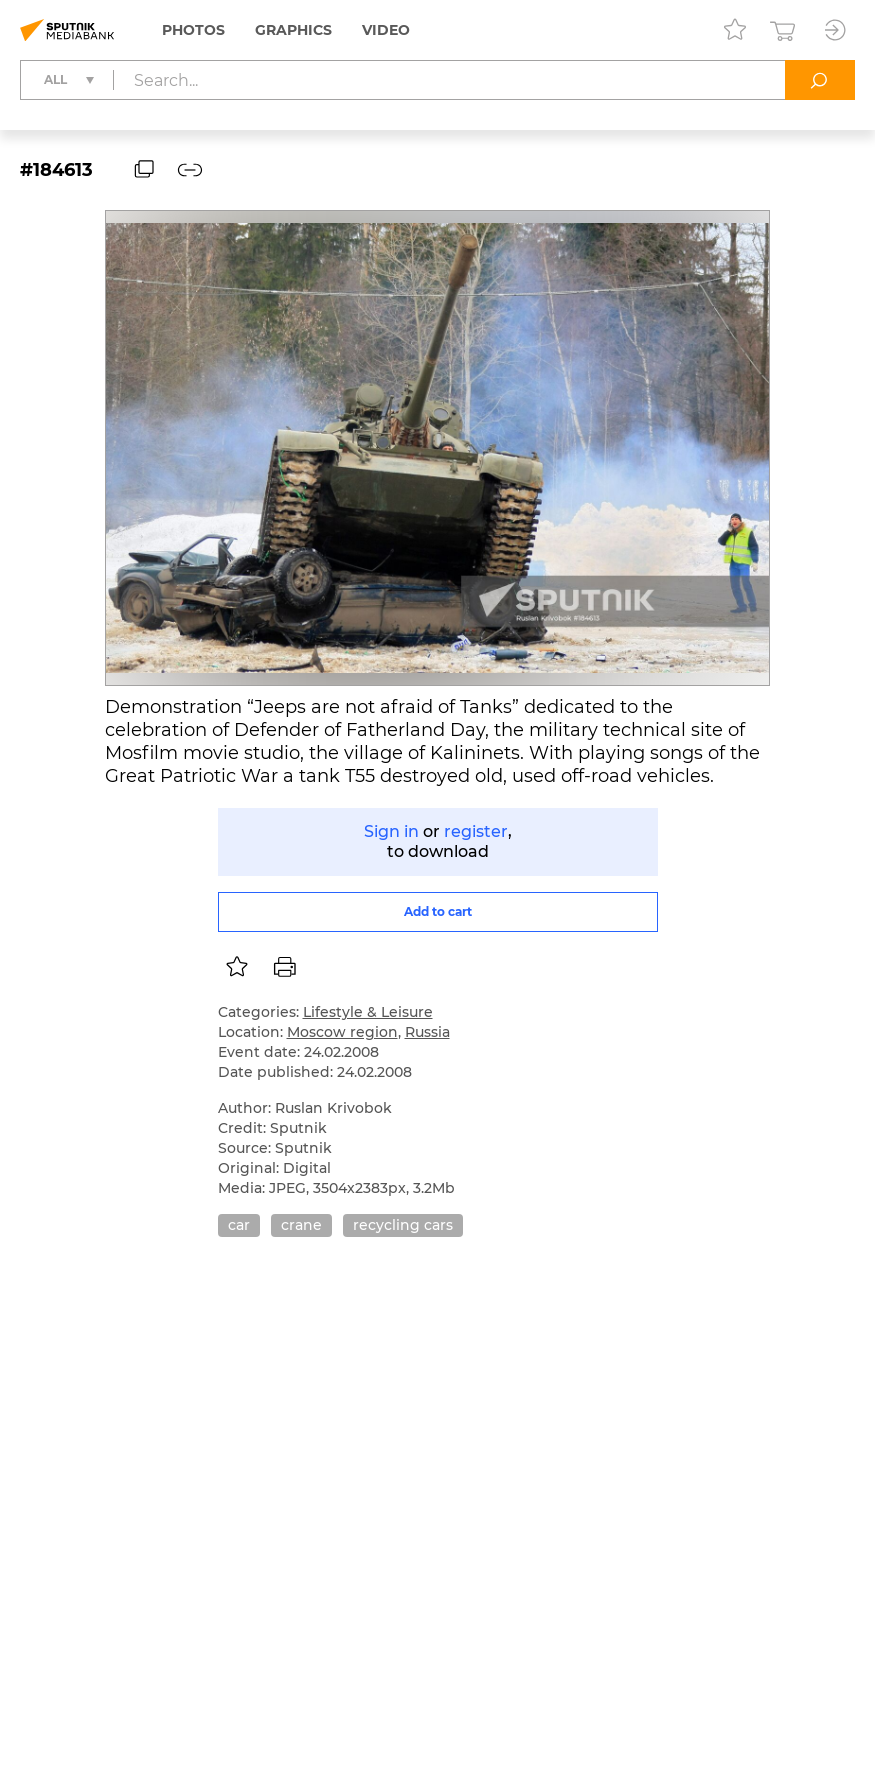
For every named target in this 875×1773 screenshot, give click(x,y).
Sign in (391, 831)
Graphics (293, 30)
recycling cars (403, 1225)
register (476, 831)
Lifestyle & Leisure (368, 1012)
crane (301, 1225)
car (239, 1225)
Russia (427, 1032)
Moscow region (342, 1032)
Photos (193, 30)
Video (386, 30)
